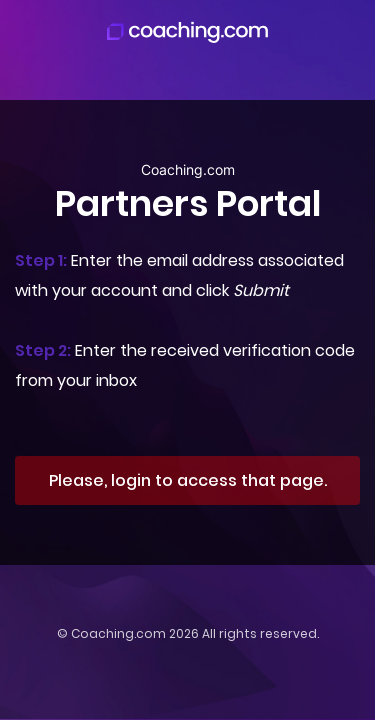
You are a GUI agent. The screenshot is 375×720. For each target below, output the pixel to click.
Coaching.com (118, 633)
